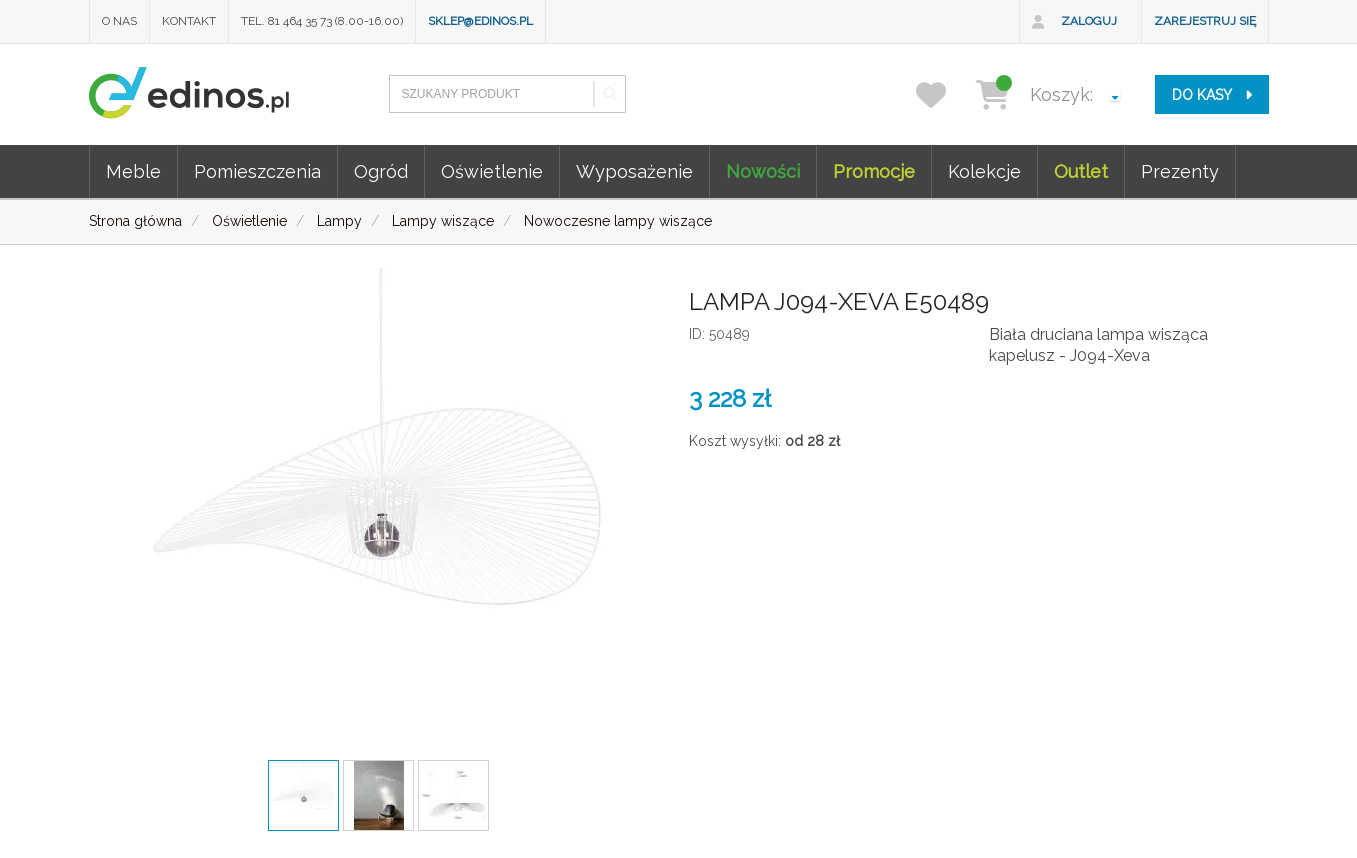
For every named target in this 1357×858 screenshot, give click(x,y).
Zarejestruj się (1205, 21)
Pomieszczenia (257, 171)
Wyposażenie (634, 171)
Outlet (1081, 171)
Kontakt (189, 21)
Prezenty (1180, 171)
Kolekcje (984, 171)
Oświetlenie (492, 171)
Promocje (874, 171)
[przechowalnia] (943, 94)
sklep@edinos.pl (480, 21)
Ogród (381, 171)
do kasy (1212, 95)
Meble (133, 171)
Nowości (763, 171)
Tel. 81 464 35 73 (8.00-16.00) (322, 21)
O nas (119, 21)
